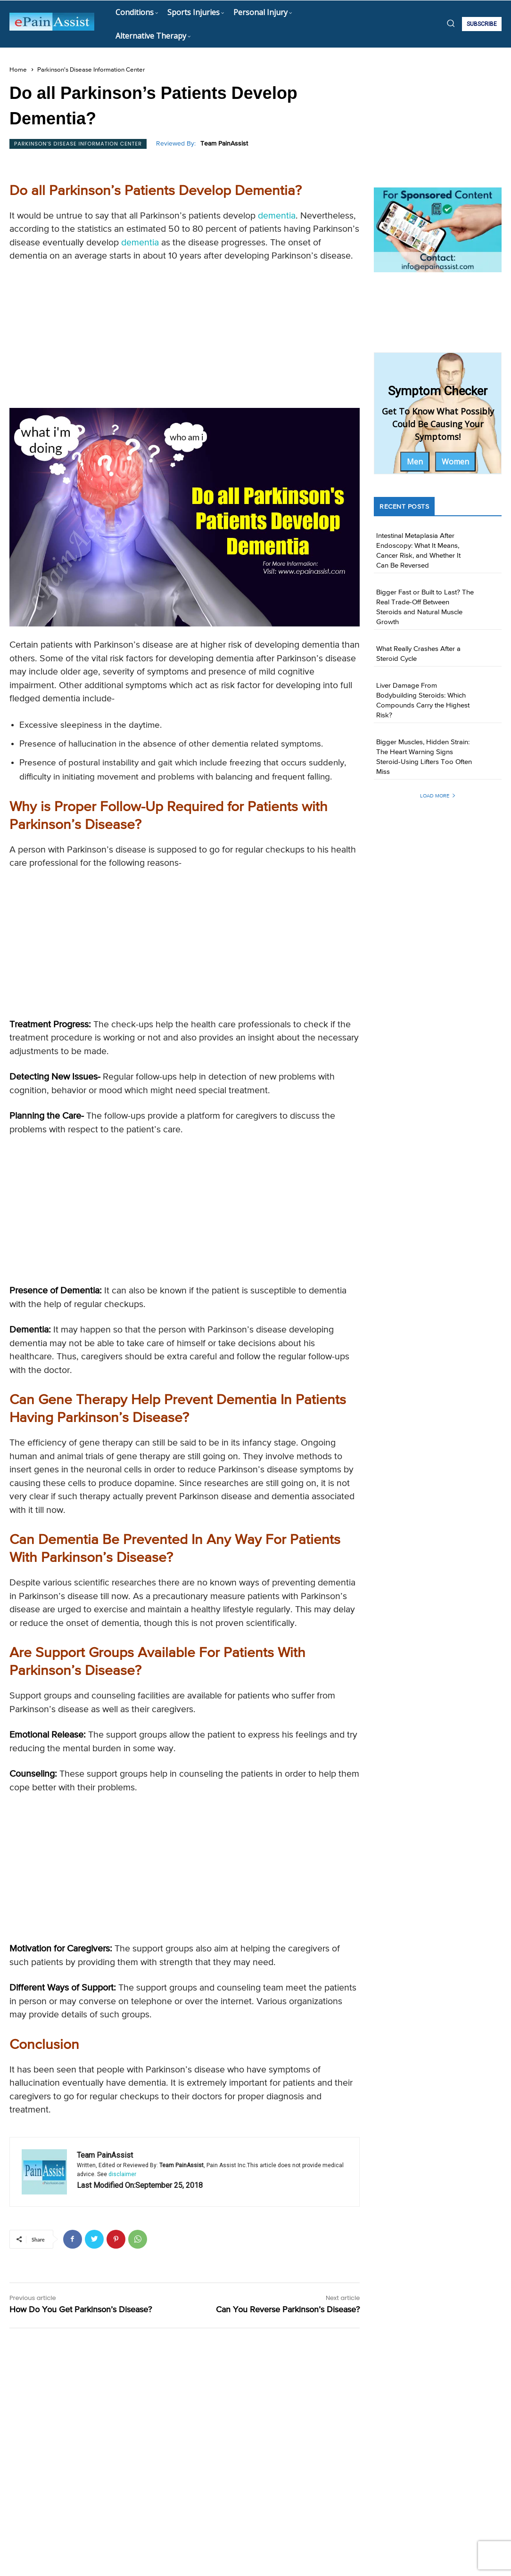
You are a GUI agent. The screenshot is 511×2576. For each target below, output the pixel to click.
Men (415, 461)
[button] (450, 23)
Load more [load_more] (438, 795)
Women (455, 461)
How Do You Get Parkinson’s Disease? (80, 2310)
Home (18, 70)
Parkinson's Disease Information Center (91, 70)
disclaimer (122, 2174)
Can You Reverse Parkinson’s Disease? (288, 2310)
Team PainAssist (224, 143)
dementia (277, 215)
